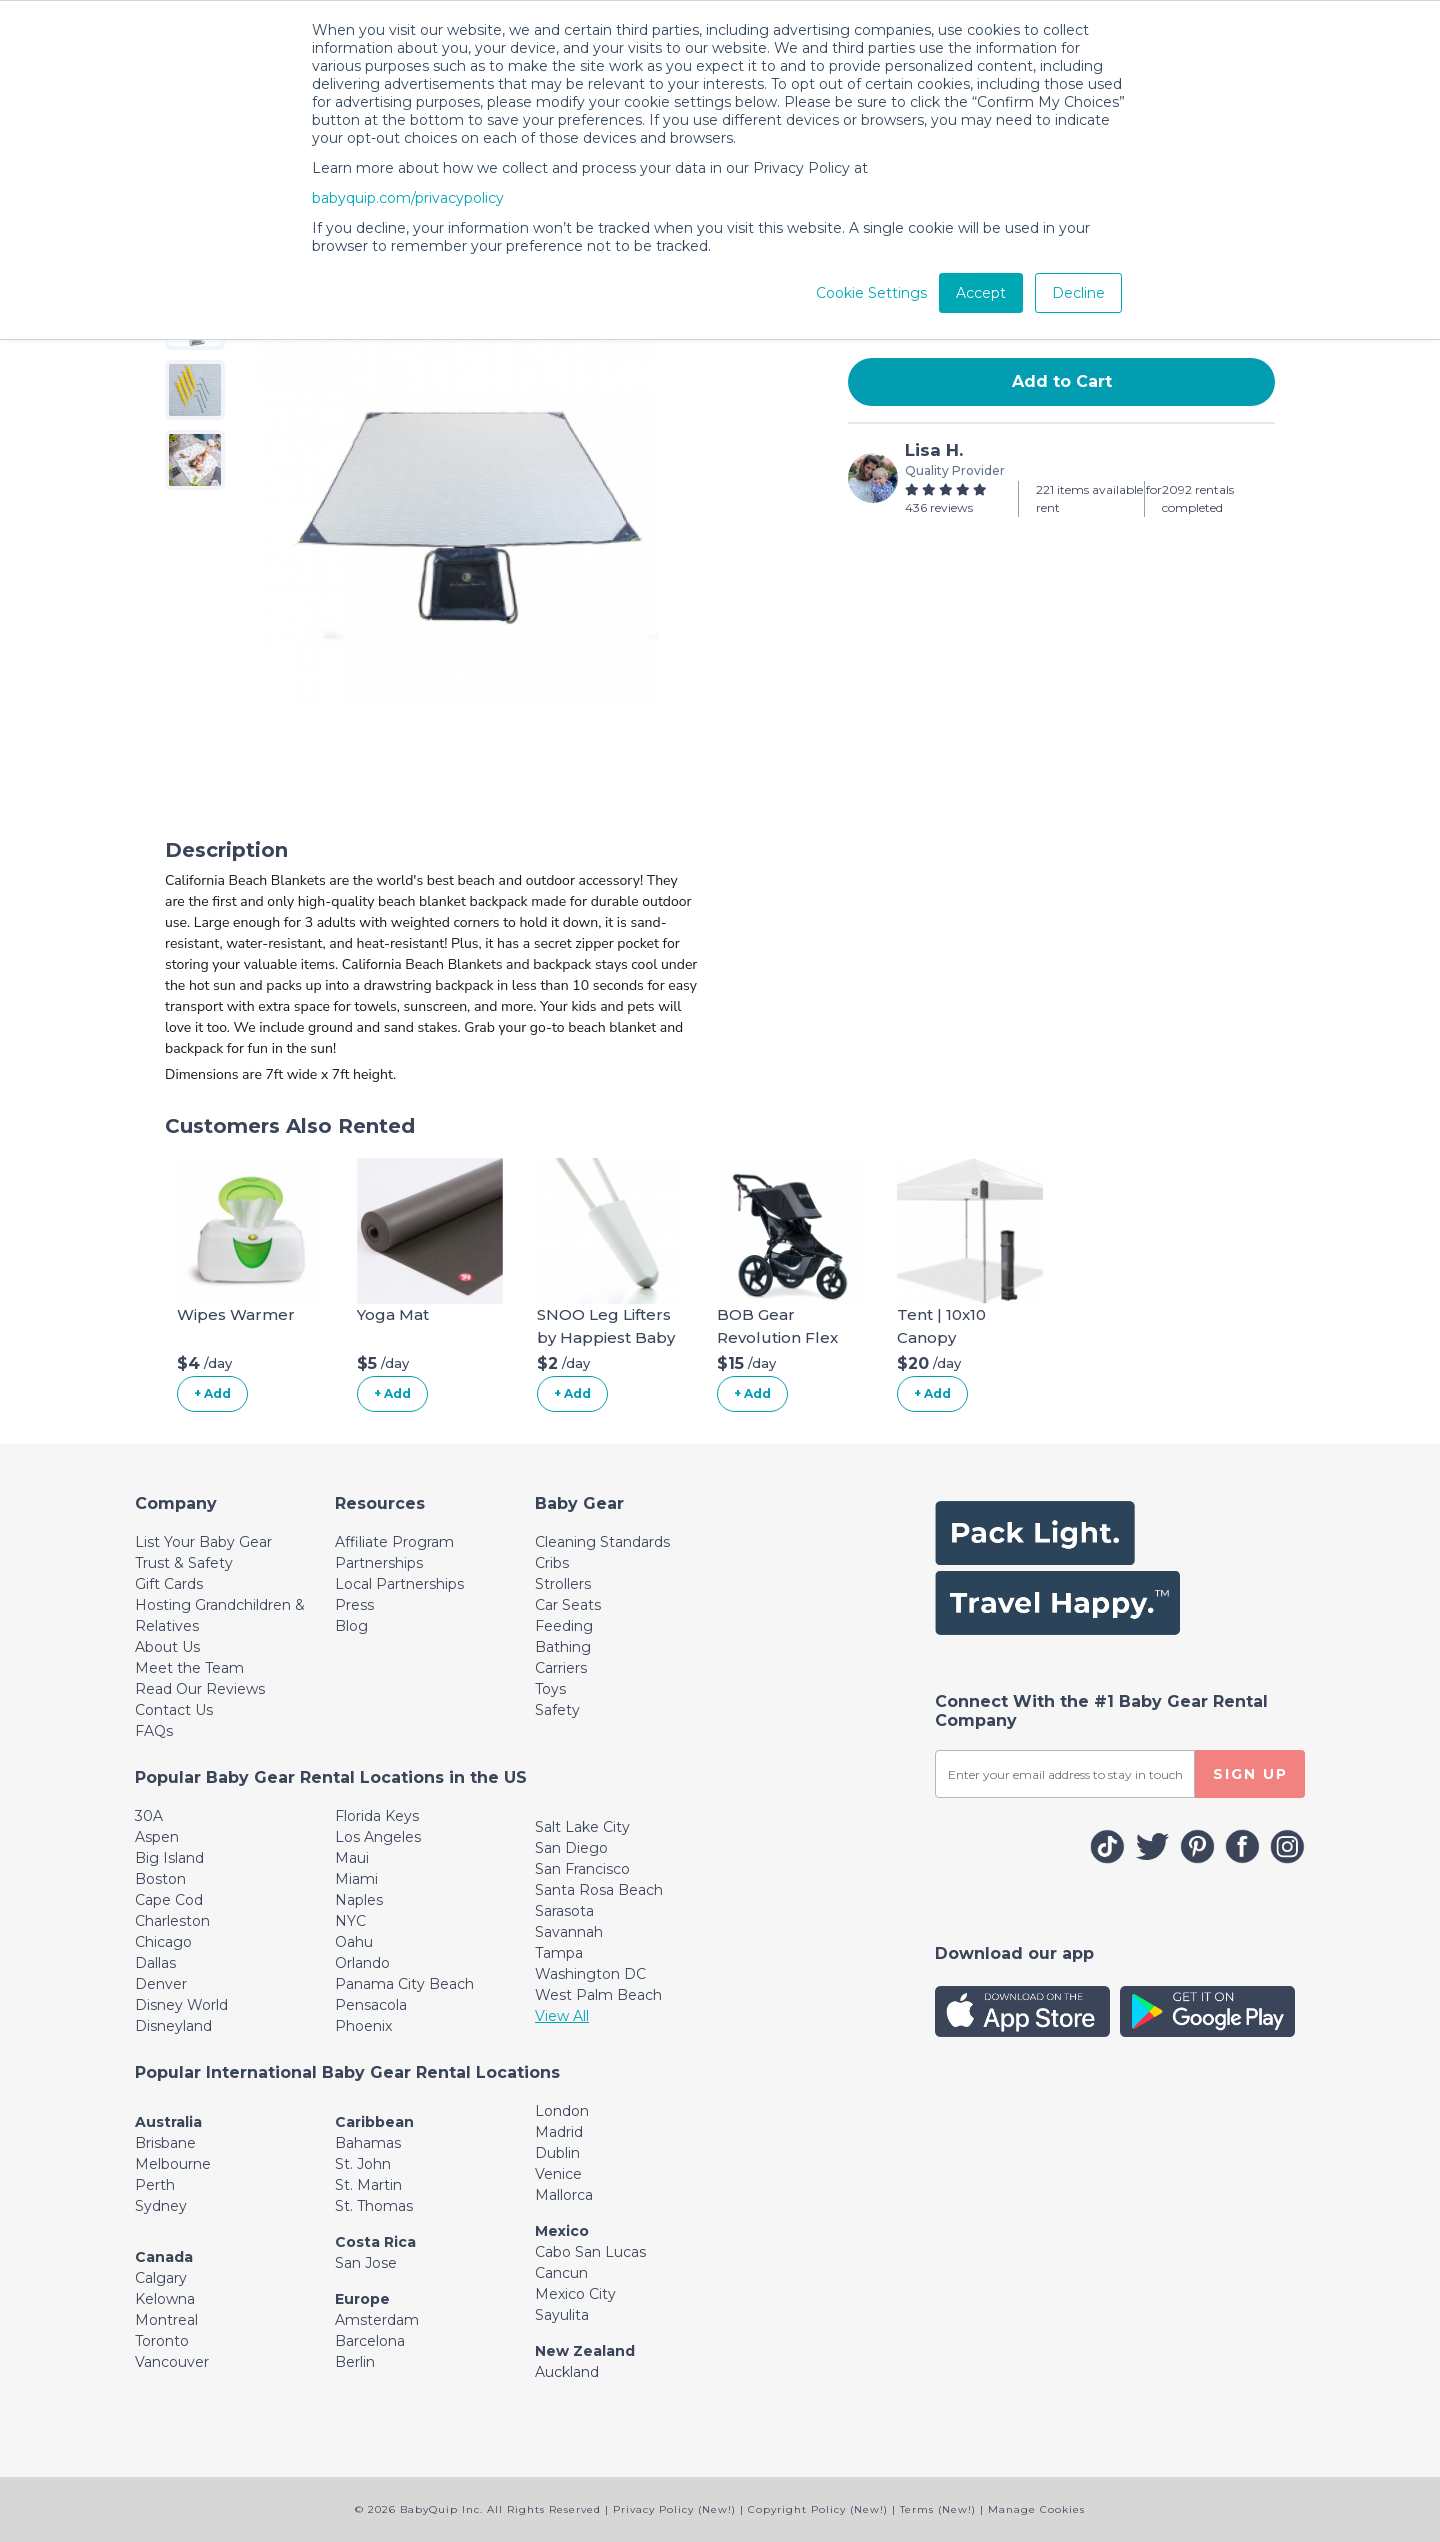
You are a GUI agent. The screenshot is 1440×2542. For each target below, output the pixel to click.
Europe (362, 2299)
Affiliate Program (394, 1542)
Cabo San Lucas (590, 2252)
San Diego (571, 1848)
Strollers (563, 1584)
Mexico (562, 2231)
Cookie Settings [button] (871, 293)
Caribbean (374, 2122)
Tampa (559, 1953)
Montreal (166, 2320)
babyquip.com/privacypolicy (408, 198)
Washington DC (590, 1974)
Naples (359, 1900)
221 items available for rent (1099, 498)
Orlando (362, 1963)
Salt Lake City (582, 1827)
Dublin (557, 2153)
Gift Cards (169, 1584)
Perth (155, 2185)
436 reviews (939, 507)
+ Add (212, 1393)
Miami (356, 1879)
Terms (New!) (938, 2509)
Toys (550, 1689)
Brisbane (165, 2143)
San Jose (366, 2263)
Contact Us (174, 1710)
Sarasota (564, 1911)
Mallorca (564, 2195)
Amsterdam (377, 2320)
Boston (160, 1879)
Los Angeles (378, 1837)
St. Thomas (374, 2206)
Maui (352, 1858)
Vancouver (172, 2362)
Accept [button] (981, 293)
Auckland (567, 2372)
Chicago (163, 1942)
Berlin (355, 2362)
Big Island (169, 1858)
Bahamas (368, 2143)
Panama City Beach (404, 1984)
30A (149, 1816)
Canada (164, 2257)
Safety (557, 1710)
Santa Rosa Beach (599, 1890)
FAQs (154, 1731)
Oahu (354, 1942)
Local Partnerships (399, 1584)
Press (354, 1605)
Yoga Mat (393, 1314)
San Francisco (582, 1869)
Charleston (172, 1921)
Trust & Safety (184, 1563)
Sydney (161, 2206)
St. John (363, 2164)
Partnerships (379, 1563)
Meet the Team (189, 1668)
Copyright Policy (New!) (818, 2509)
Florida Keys (377, 1816)
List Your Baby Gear (203, 1542)
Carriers (561, 1668)
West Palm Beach (598, 1995)
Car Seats (568, 1605)
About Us (167, 1647)
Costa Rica (375, 2242)
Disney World (181, 2005)
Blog (351, 1626)
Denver (161, 1984)
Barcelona (370, 2341)
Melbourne (173, 2164)
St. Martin (368, 2185)
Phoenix (363, 2026)
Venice (558, 2174)
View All (562, 2016)
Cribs (552, 1563)
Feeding (564, 1626)
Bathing (563, 1647)
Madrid (559, 2132)
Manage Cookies (1036, 2509)
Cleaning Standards (602, 1542)
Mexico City (575, 2294)
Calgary (161, 2278)
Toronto (162, 2341)
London (562, 2111)
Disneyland (173, 2026)
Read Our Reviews (200, 1689)
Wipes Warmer (236, 1314)
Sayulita (562, 2315)
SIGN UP (1250, 1774)
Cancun (561, 2273)
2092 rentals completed (1198, 498)
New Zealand (585, 2351)
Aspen (157, 1837)
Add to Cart (1062, 381)
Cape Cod (169, 1900)
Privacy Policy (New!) (674, 2509)
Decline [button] (1078, 293)
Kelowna (165, 2299)
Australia (168, 2122)
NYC (350, 1921)
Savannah (569, 1932)
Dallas (155, 1963)
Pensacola (371, 2005)
